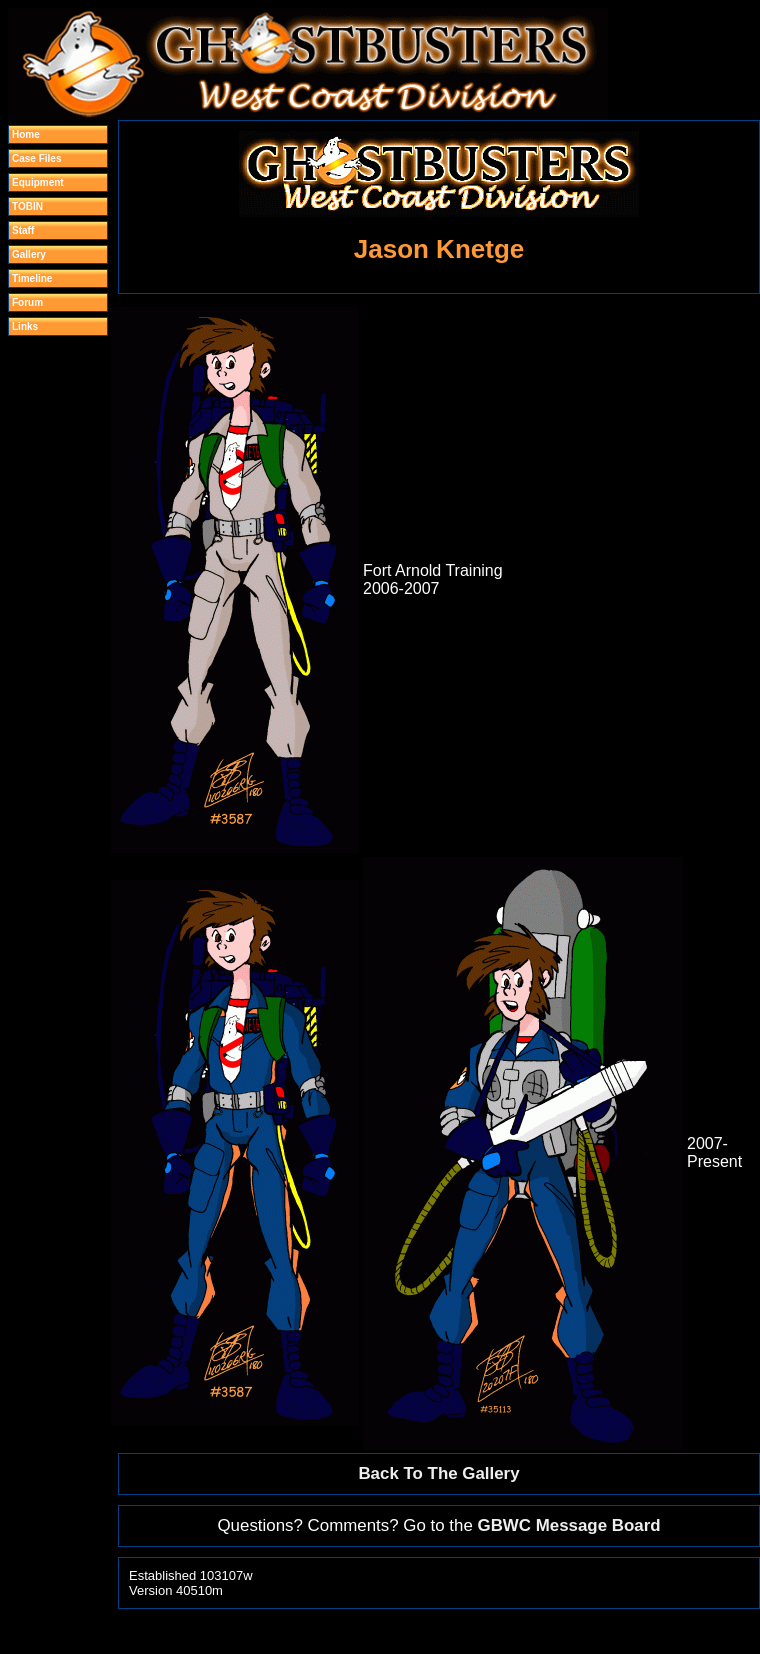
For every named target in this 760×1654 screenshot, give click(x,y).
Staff (23, 230)
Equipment (38, 182)
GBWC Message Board (569, 1525)
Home (26, 134)
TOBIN (27, 206)
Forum (27, 302)
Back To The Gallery (438, 1473)
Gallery (29, 254)
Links (25, 326)
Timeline (32, 278)
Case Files (36, 158)
